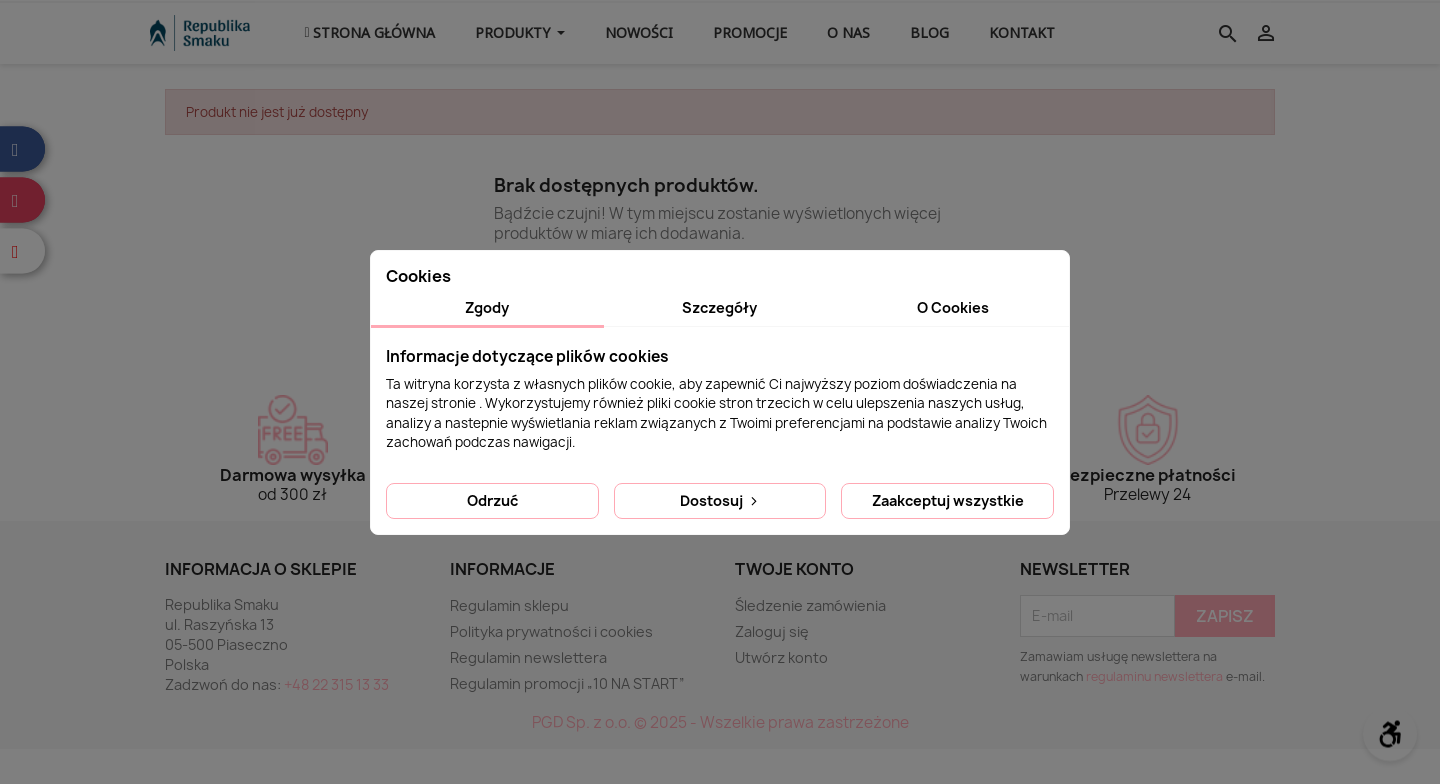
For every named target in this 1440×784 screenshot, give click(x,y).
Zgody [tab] (487, 307)
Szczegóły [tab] (719, 307)
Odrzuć (492, 500)
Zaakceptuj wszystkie (948, 500)
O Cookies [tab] (953, 307)
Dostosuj (720, 500)
